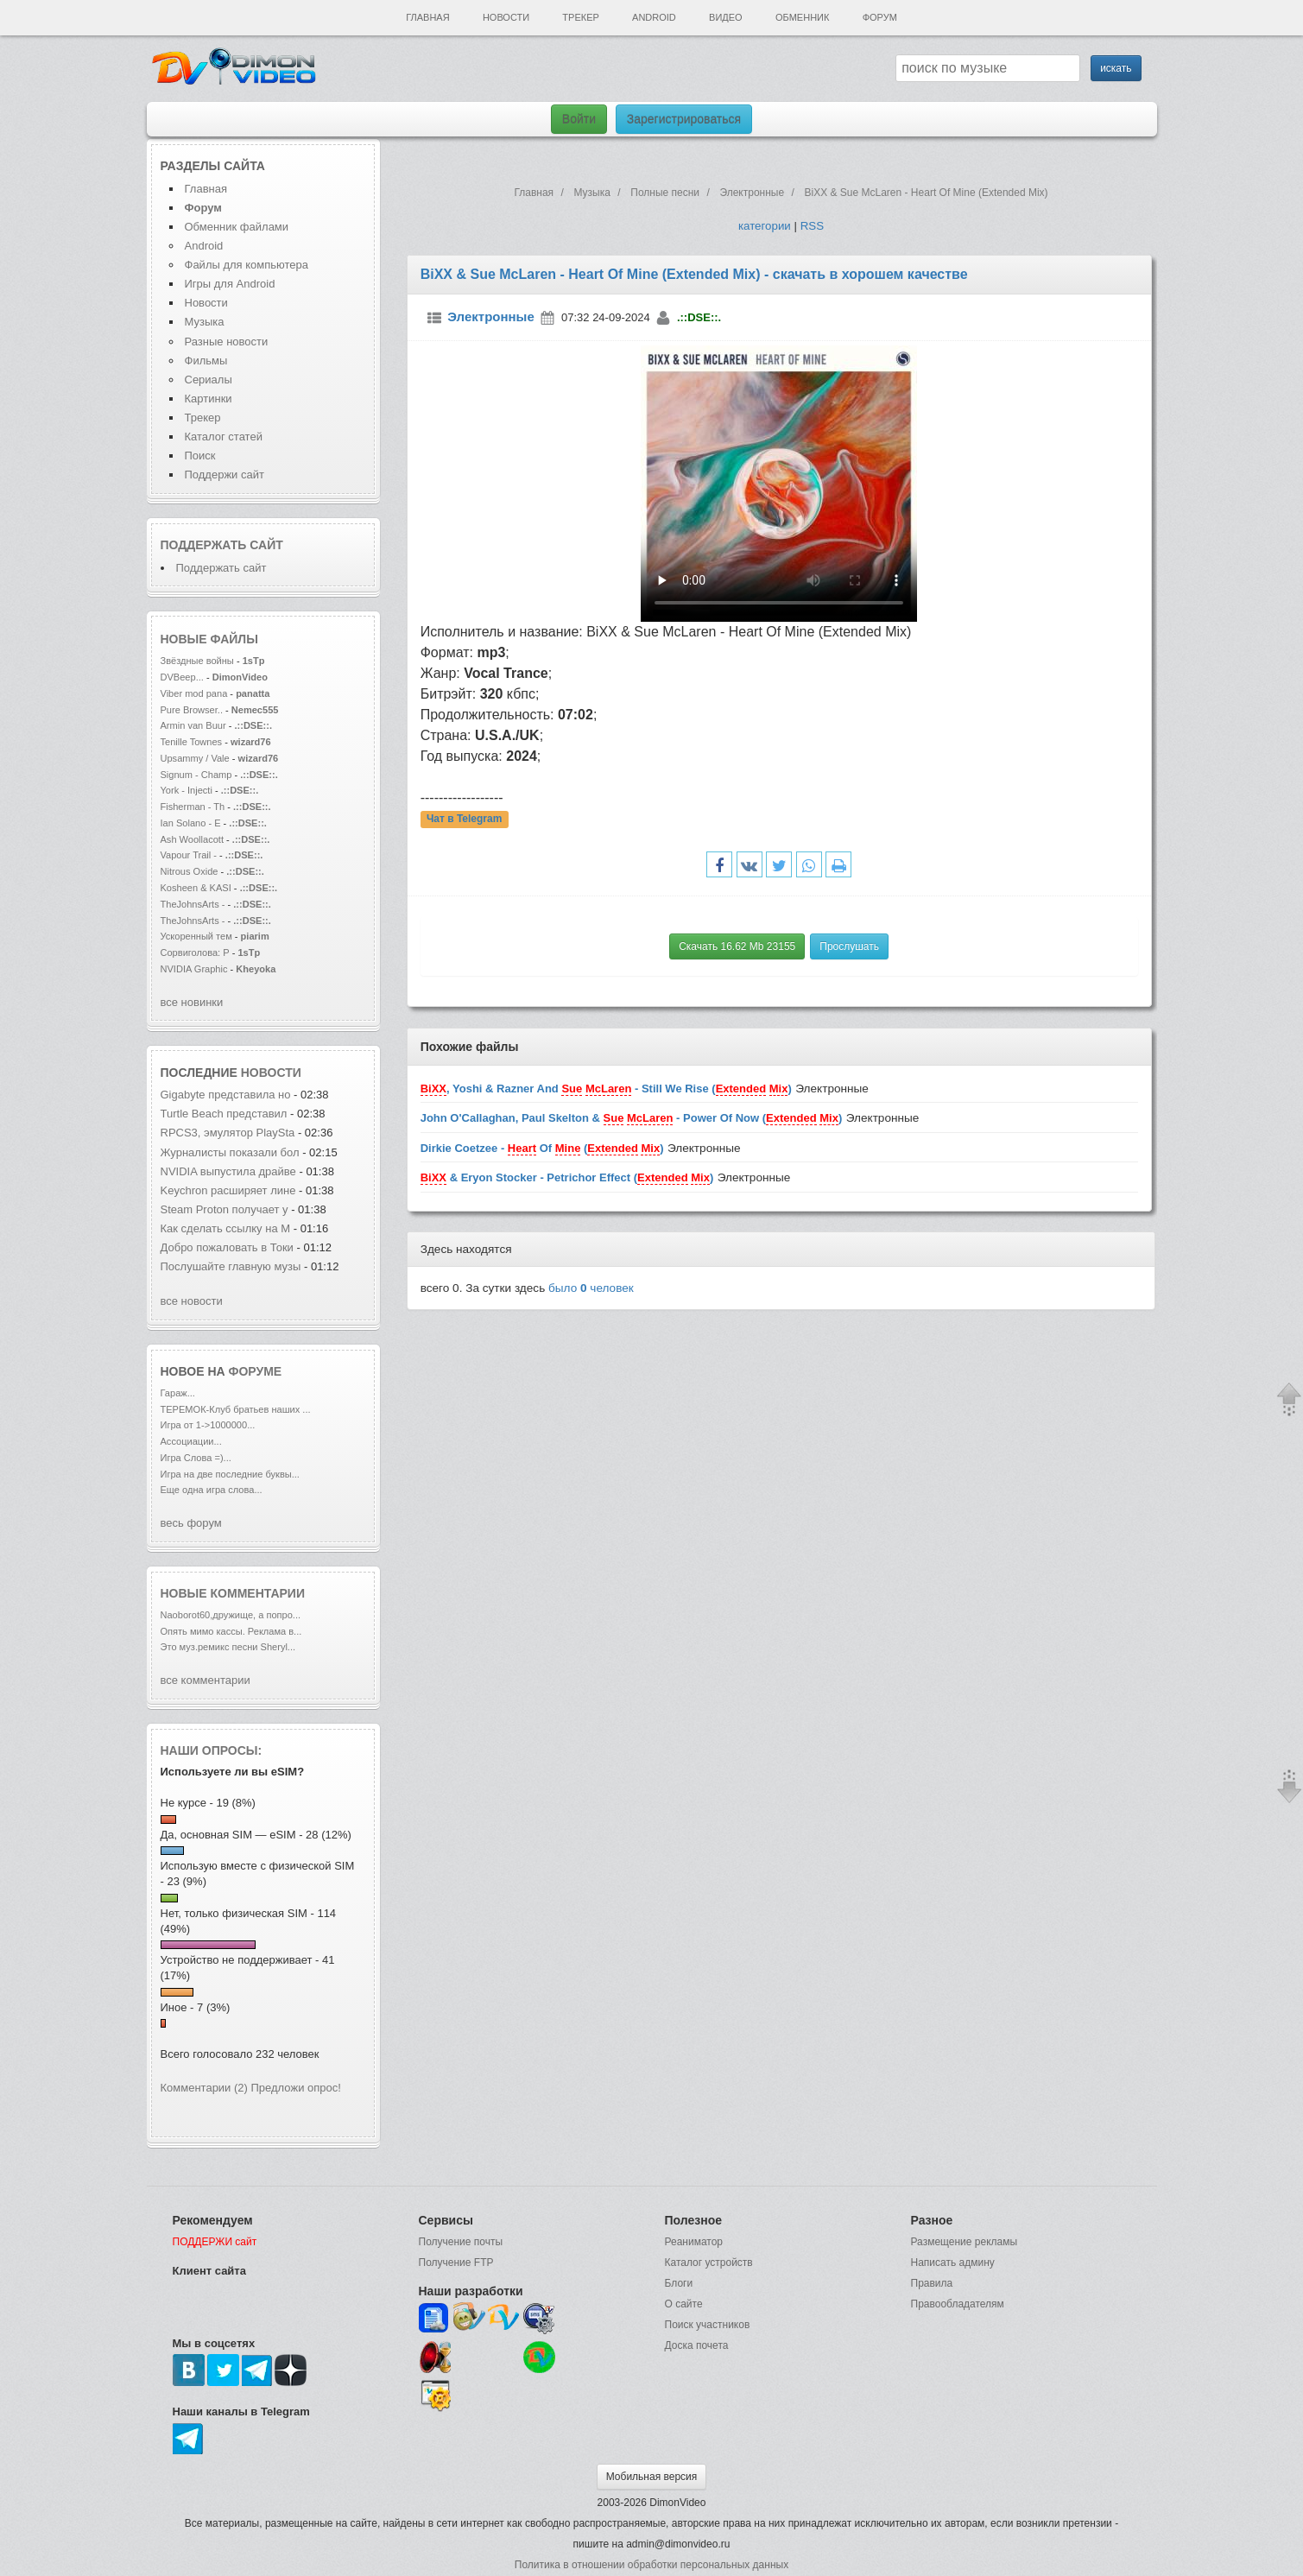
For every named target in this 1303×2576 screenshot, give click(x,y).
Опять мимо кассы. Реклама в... (231, 1631)
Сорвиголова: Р (195, 952)
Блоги (679, 2283)
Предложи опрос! (296, 2087)
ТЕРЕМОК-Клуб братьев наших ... (236, 1409)
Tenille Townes (192, 742)
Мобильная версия (652, 2477)
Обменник (802, 17)
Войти (579, 119)
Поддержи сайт (224, 474)
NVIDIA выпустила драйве (228, 1171)
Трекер (580, 17)
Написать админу (953, 2262)
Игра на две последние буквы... (230, 1474)
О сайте (684, 2304)
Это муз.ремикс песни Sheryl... (228, 1647)
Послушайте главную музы (231, 1266)
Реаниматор (694, 2242)
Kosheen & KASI (196, 888)
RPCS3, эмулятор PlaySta (228, 1132)
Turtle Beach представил (224, 1113)
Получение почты (461, 2242)
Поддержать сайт (222, 545)
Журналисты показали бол (230, 1152)
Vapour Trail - (189, 855)
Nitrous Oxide (191, 871)
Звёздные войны (197, 660)
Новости (506, 17)
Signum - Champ (196, 774)
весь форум (191, 1522)
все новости (192, 1300)
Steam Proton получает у (224, 1209)
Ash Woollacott (192, 839)
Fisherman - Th (193, 806)
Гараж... (178, 1393)
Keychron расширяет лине (228, 1190)
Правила (932, 2283)
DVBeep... (182, 677)
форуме (255, 1371)
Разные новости (227, 341)
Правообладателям (957, 2304)
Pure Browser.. (192, 710)
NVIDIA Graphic (194, 969)
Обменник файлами (237, 226)
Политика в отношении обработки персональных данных (651, 2565)
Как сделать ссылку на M (226, 1228)
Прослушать (849, 946)
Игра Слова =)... (196, 1458)
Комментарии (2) (204, 2087)
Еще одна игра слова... (211, 1489)
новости (271, 1072)
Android (654, 17)
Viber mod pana (194, 693)
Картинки (208, 398)
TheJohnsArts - (193, 904)
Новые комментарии (233, 1593)
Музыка (205, 321)
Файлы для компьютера (247, 264)
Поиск (200, 455)
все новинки (192, 1002)
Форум (880, 17)
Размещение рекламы (964, 2242)
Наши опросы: (211, 1750)
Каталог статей (223, 436)
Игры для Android (230, 283)
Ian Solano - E (191, 823)
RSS (812, 225)
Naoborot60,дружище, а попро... (231, 1615)
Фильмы (206, 360)
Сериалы (208, 379)
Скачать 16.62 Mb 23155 (737, 946)
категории (764, 225)
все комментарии (205, 1680)
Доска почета (697, 2345)
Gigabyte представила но (226, 1094)
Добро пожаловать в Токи (227, 1247)
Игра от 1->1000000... (208, 1425)
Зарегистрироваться (684, 119)
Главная (427, 17)
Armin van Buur (193, 725)
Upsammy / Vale (195, 758)
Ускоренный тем (196, 936)
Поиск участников (707, 2325)
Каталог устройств (709, 2262)
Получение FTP (456, 2262)
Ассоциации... (191, 1441)
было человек (591, 1288)
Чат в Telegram (465, 819)
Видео (726, 17)
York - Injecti (186, 790)
